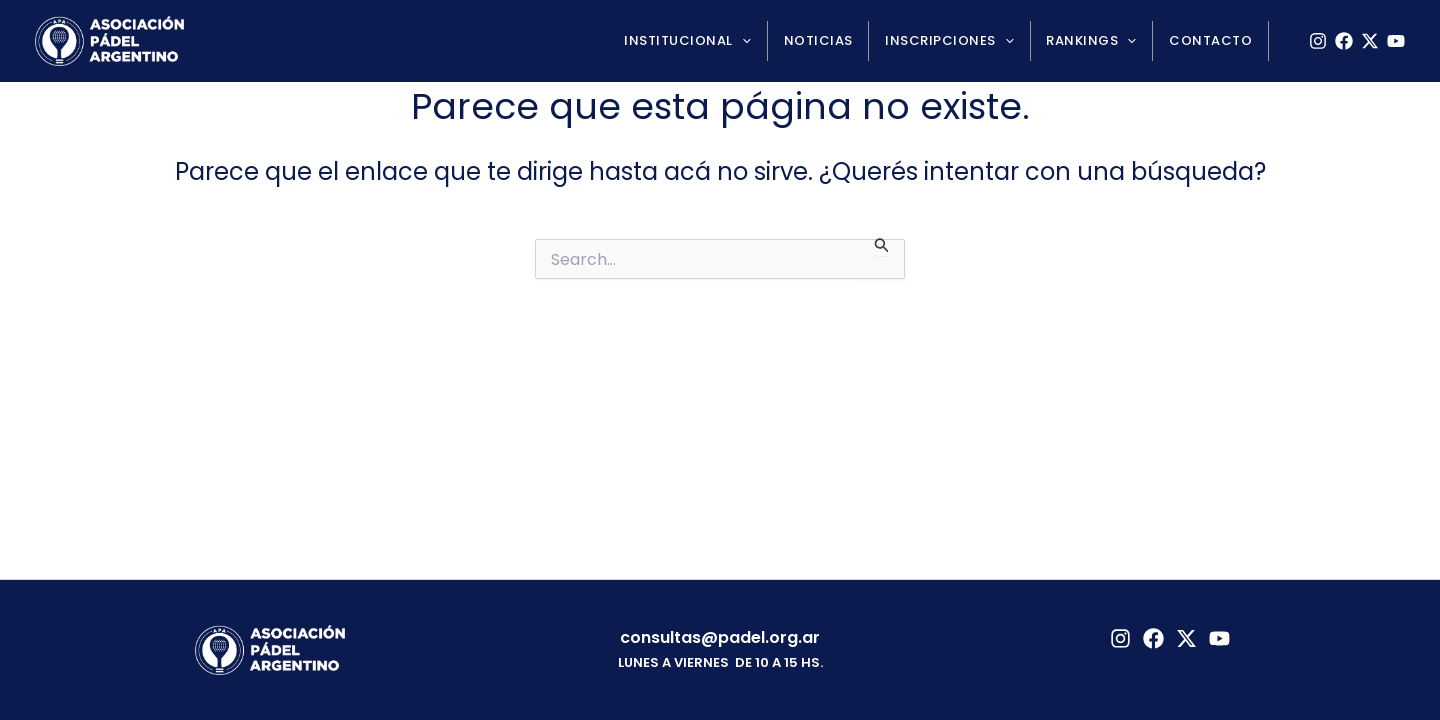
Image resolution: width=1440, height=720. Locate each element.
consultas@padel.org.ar (720, 637)
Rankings (1100, 41)
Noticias (838, 40)
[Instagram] (1318, 41)
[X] (1370, 41)
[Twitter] (1186, 638)
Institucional (714, 41)
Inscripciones (964, 41)
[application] (768, 41)
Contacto (1213, 40)
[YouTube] (1396, 41)
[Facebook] (1344, 41)
